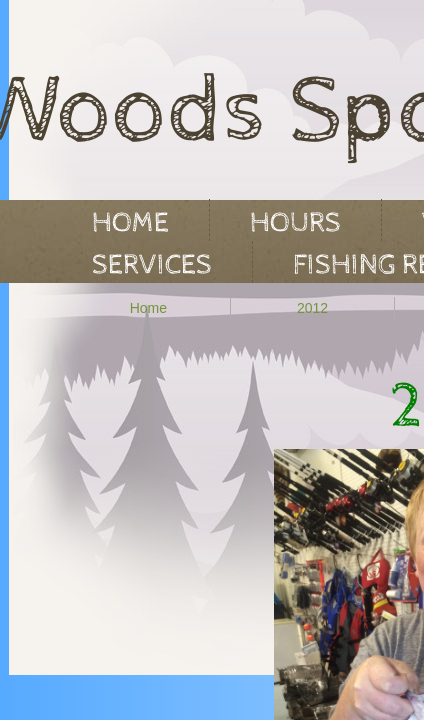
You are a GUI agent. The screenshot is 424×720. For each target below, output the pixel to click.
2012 (312, 308)
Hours (295, 223)
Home (148, 308)
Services (152, 265)
